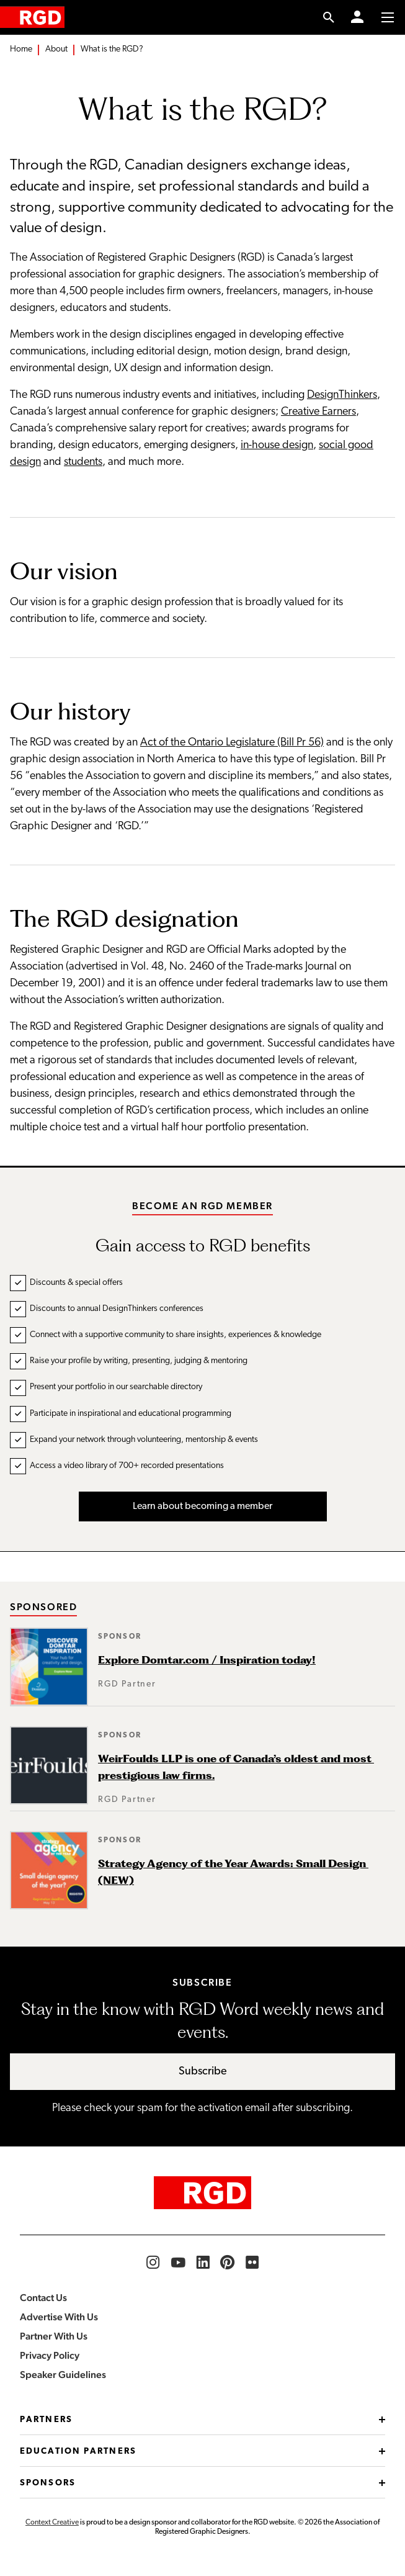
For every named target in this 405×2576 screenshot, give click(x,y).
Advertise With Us (59, 2317)
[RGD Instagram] (153, 2262)
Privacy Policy (49, 2355)
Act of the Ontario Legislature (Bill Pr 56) (232, 743)
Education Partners (202, 2451)
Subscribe (203, 2072)
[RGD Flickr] (252, 2262)
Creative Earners (318, 412)
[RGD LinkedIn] (202, 2262)
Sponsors (202, 2483)
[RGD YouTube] (178, 2262)
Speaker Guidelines (63, 2374)
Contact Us (43, 2298)
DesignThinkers (342, 395)
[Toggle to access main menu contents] (387, 17)
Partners (202, 2420)
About (56, 49)
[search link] (329, 17)
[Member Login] (357, 17)
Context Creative (52, 2522)
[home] (32, 17)
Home (21, 49)
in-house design (277, 445)
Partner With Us (53, 2336)
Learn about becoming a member (202, 1506)
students (83, 462)
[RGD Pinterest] (227, 2262)
